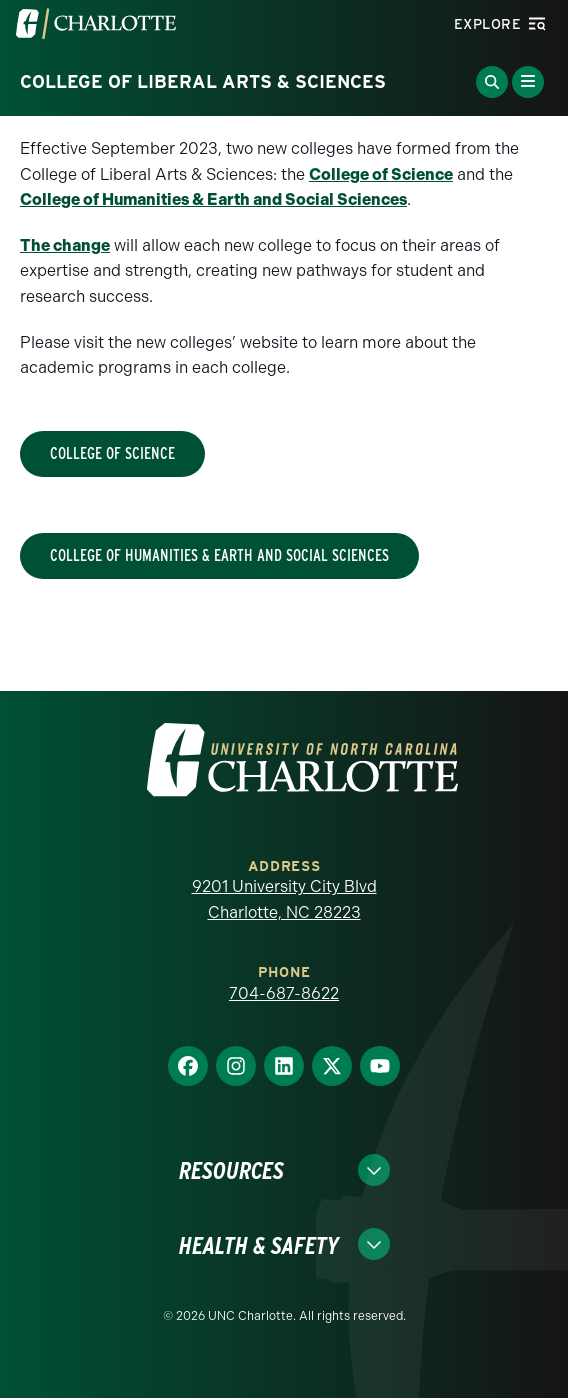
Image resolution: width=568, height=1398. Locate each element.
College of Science (381, 174)
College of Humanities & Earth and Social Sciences (213, 199)
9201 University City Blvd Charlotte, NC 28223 (284, 899)
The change (65, 245)
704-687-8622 (284, 993)
